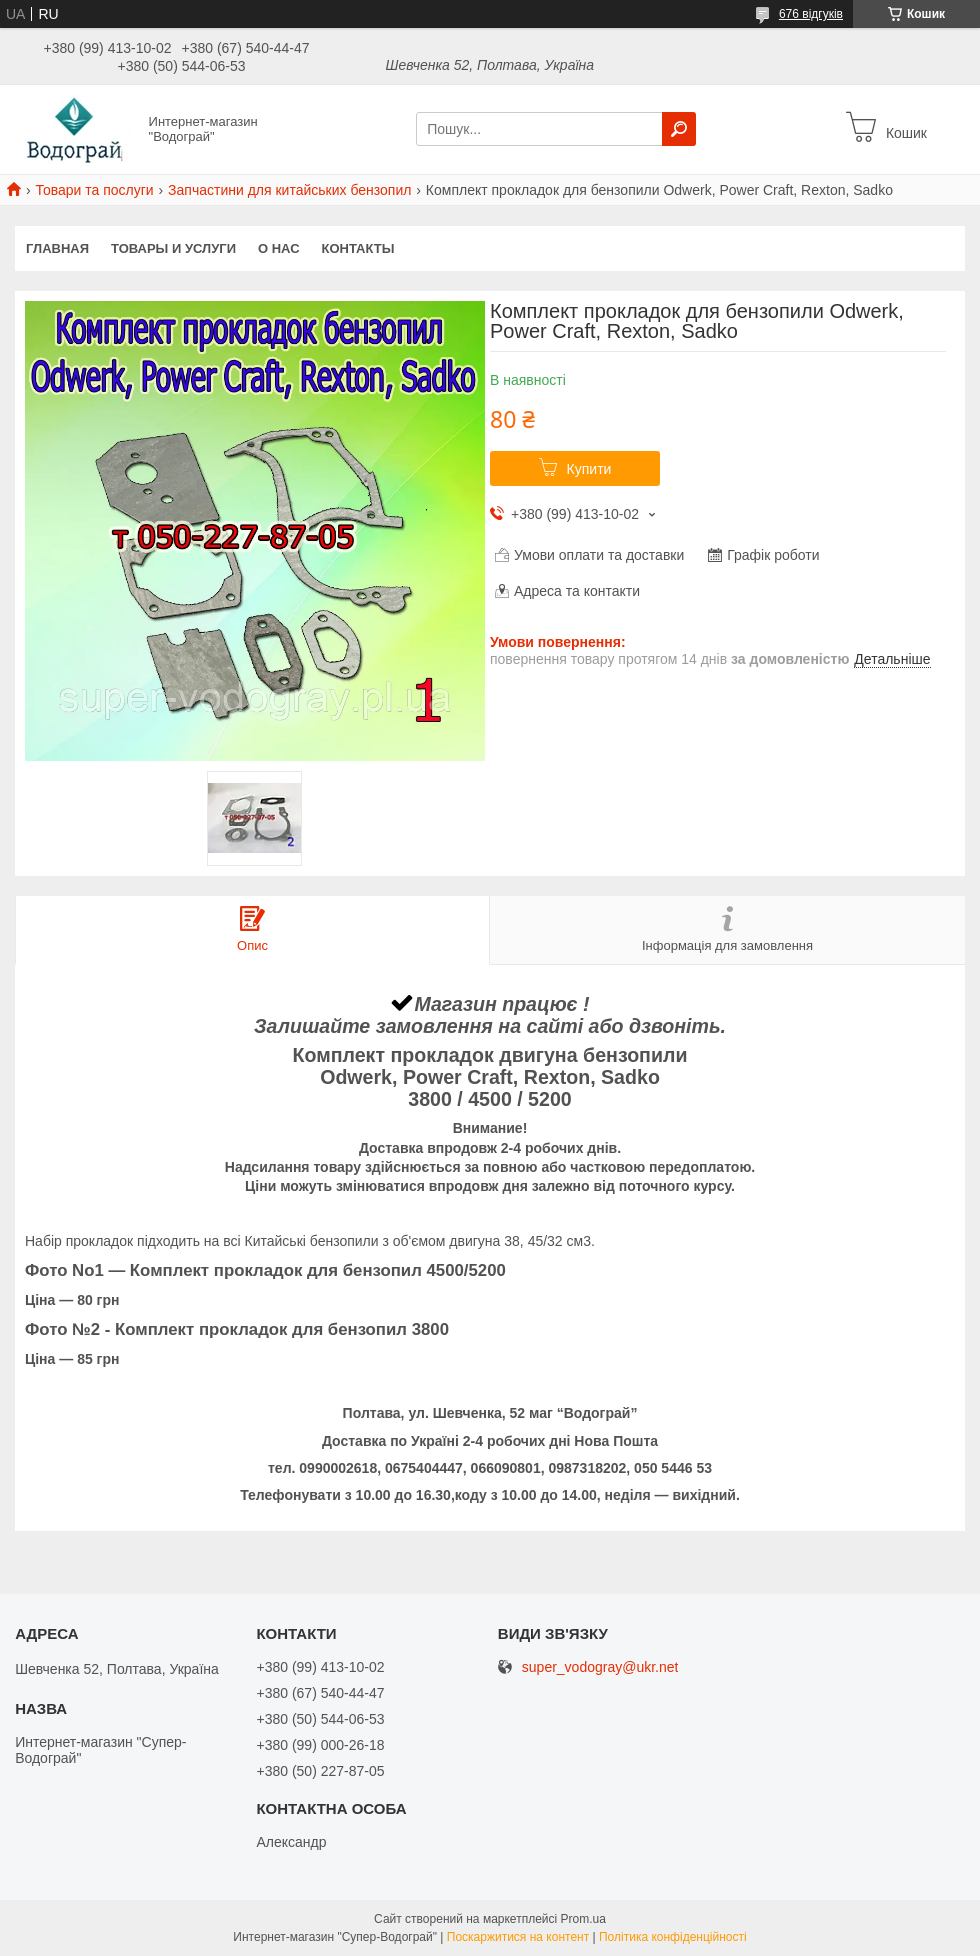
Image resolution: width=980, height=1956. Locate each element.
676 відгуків (811, 14)
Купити (589, 469)
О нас (279, 248)
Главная (57, 248)
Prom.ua (583, 1919)
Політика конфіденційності (673, 1937)
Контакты (358, 248)
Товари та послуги (94, 190)
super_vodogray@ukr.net (600, 1667)
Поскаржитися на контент (518, 1937)
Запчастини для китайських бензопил (289, 190)
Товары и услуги (173, 248)
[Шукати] (679, 129)
